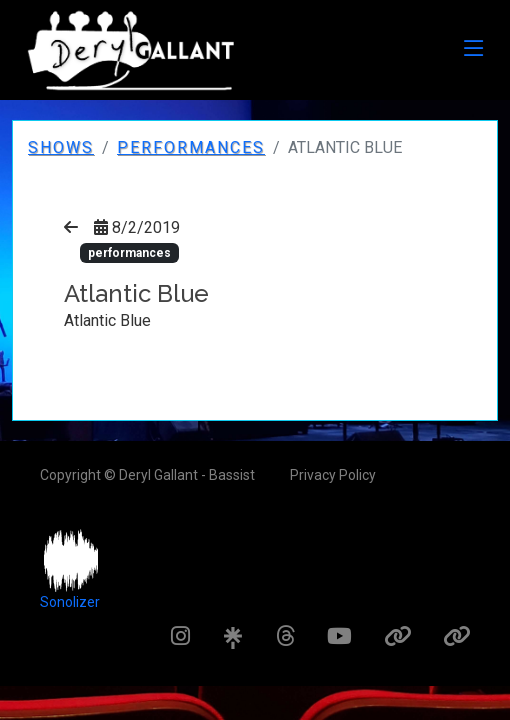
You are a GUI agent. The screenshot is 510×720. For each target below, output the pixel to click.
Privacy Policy (333, 475)
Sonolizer (70, 602)
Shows (61, 147)
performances (191, 147)
